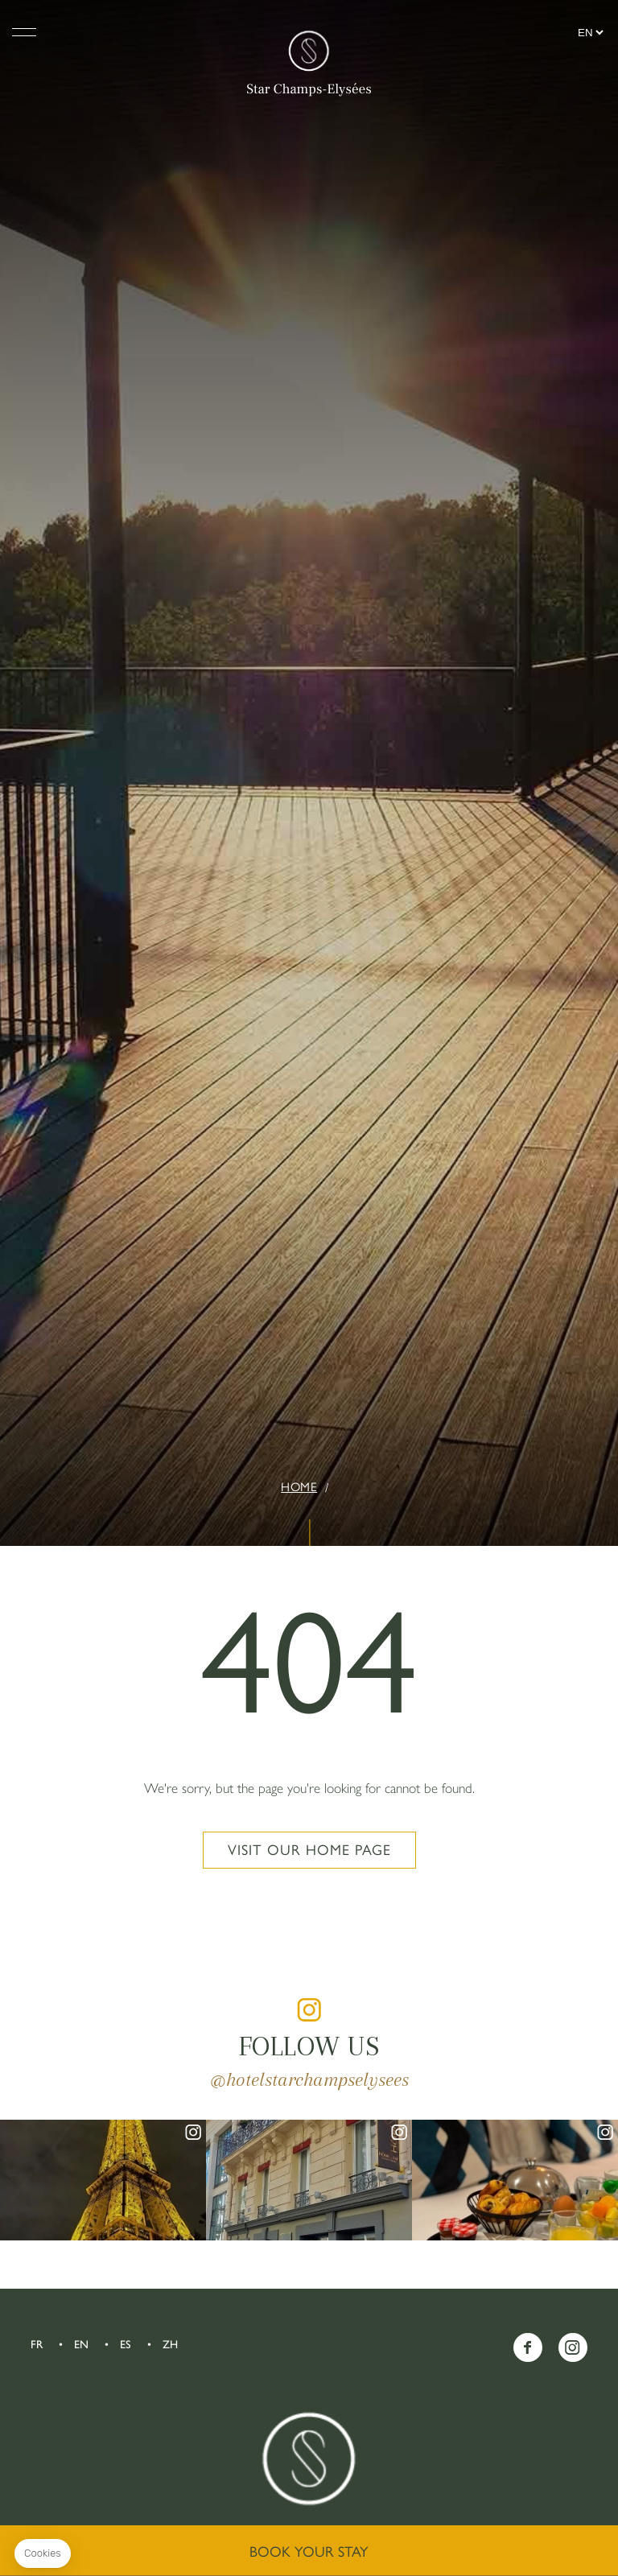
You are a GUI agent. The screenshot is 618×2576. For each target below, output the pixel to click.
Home (299, 1487)
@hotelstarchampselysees (309, 2079)
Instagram (572, 2347)
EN (81, 2344)
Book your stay (309, 2552)
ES (125, 2344)
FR (37, 2344)
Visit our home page (309, 1850)
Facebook (527, 2347)
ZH (170, 2344)
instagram (309, 2009)
